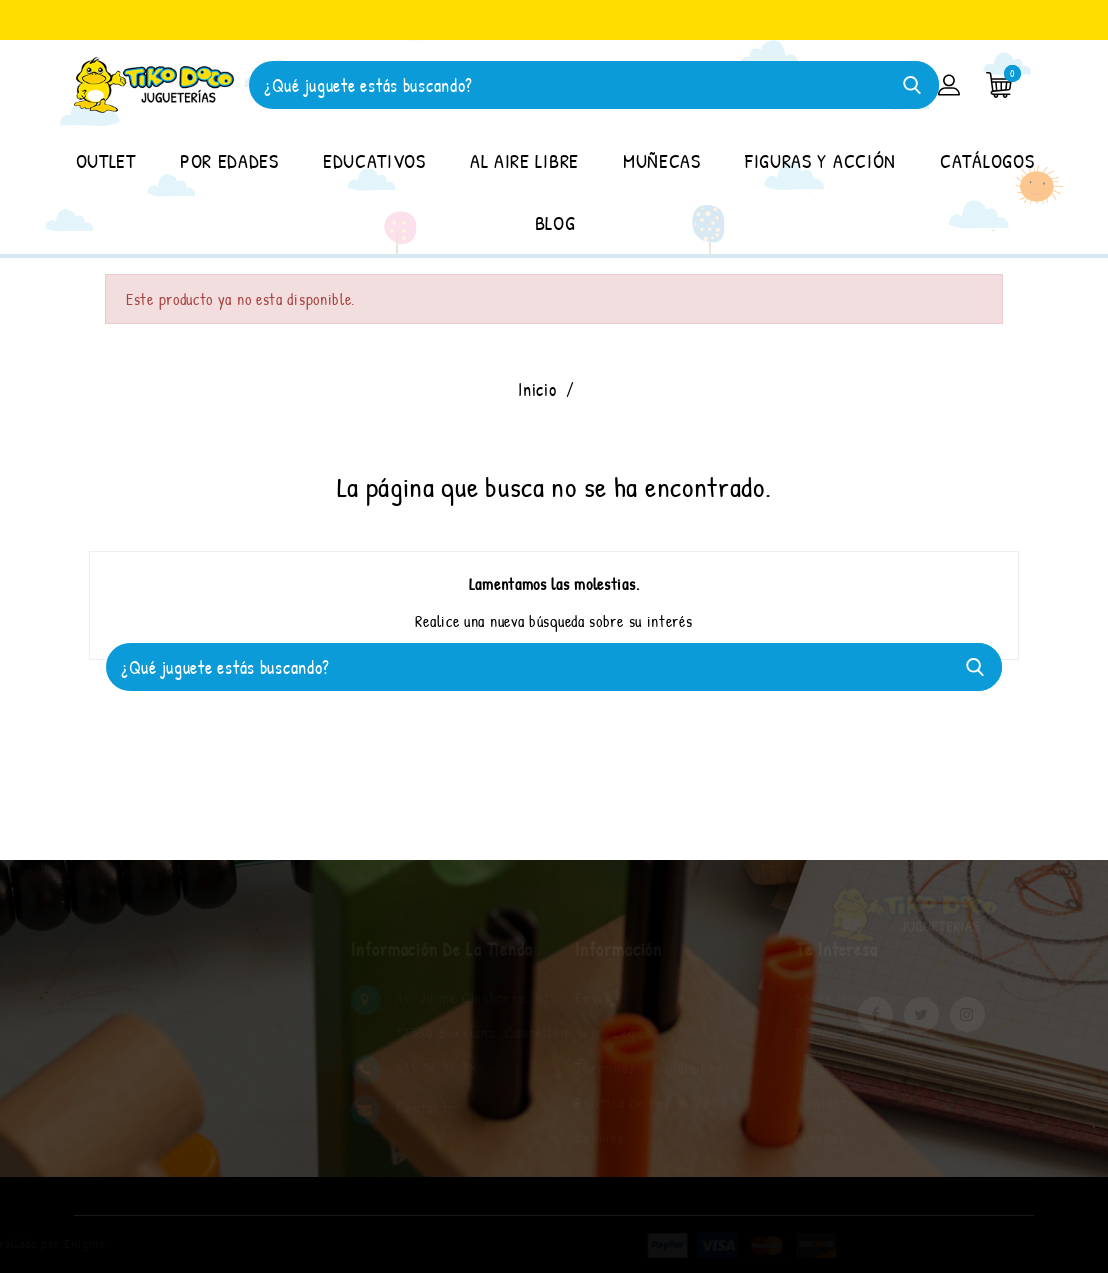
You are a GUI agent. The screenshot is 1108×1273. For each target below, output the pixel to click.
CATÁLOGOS (987, 160)
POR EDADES (229, 160)
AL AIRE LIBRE (524, 160)
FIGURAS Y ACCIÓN (820, 160)
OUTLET (106, 160)
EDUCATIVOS (374, 160)
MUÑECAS (662, 160)
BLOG (555, 222)
